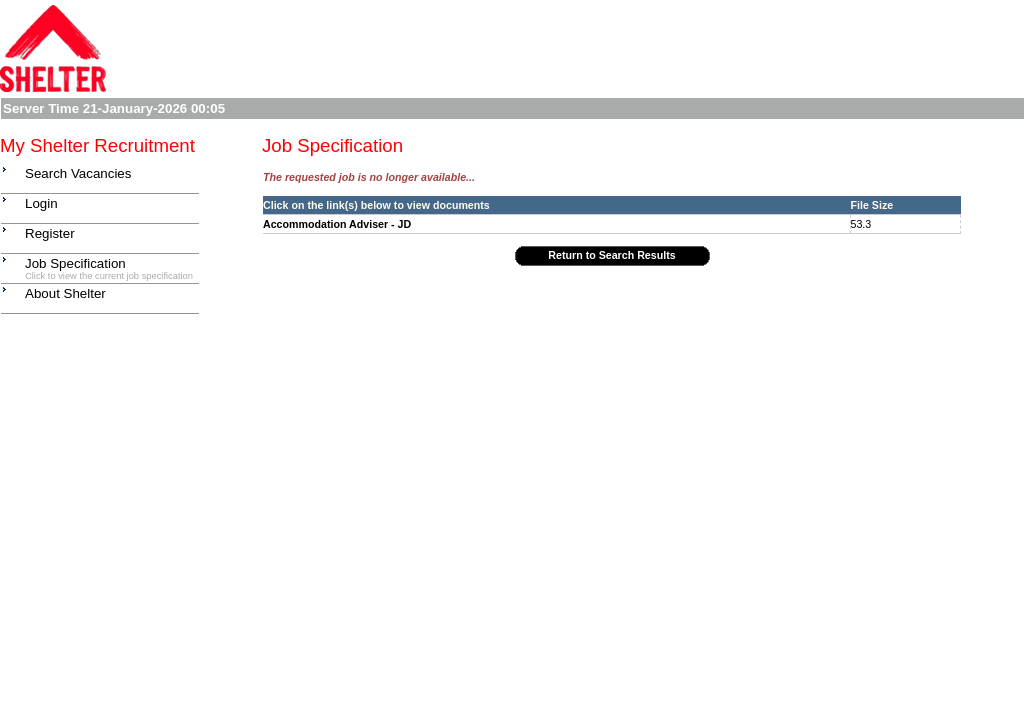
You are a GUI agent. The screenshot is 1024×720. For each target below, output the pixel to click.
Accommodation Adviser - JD (337, 224)
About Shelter (65, 293)
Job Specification (75, 263)
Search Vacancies (78, 173)
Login (41, 203)
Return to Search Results (611, 255)
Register (50, 233)
